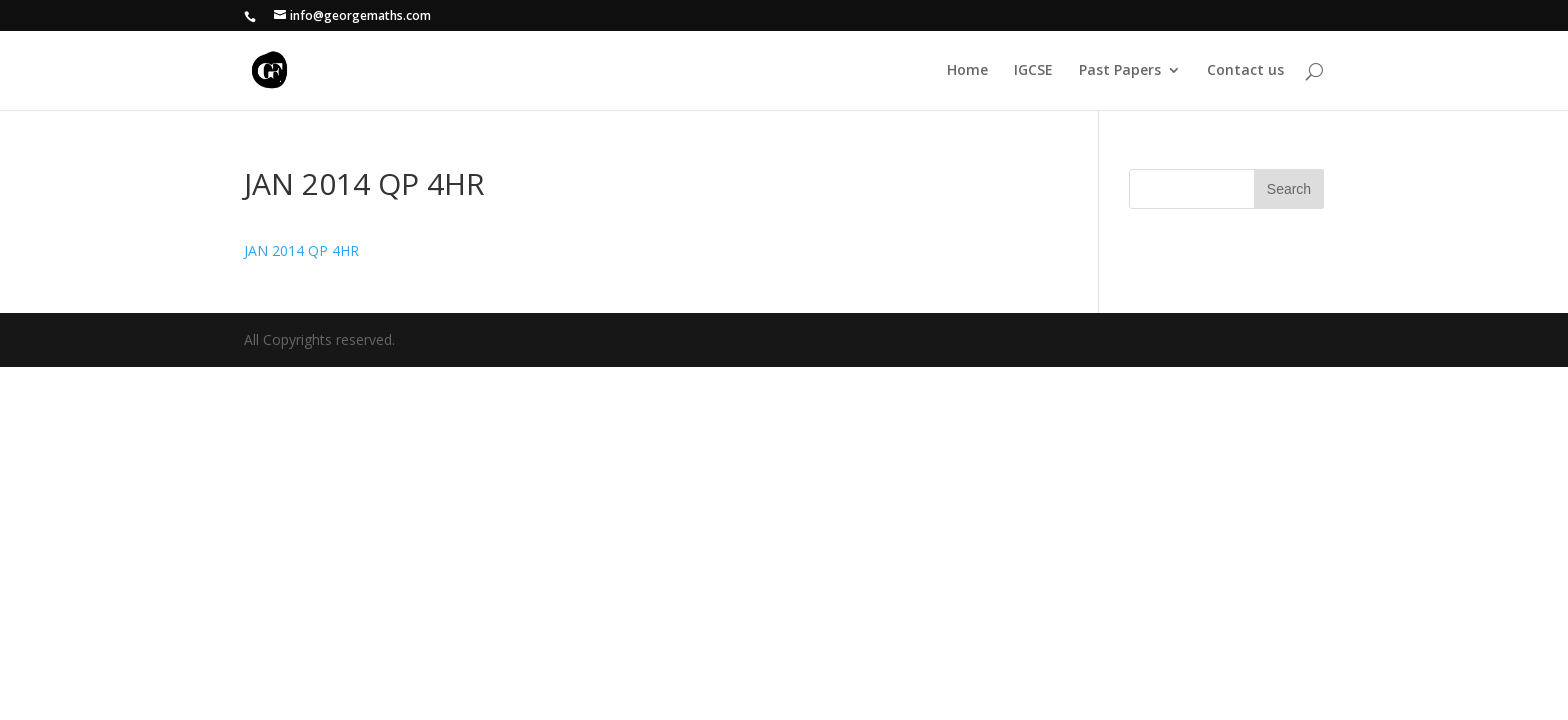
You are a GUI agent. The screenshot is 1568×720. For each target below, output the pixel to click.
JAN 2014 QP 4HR (301, 250)
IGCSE (1033, 71)
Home (967, 71)
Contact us (1245, 71)
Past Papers (1120, 71)
